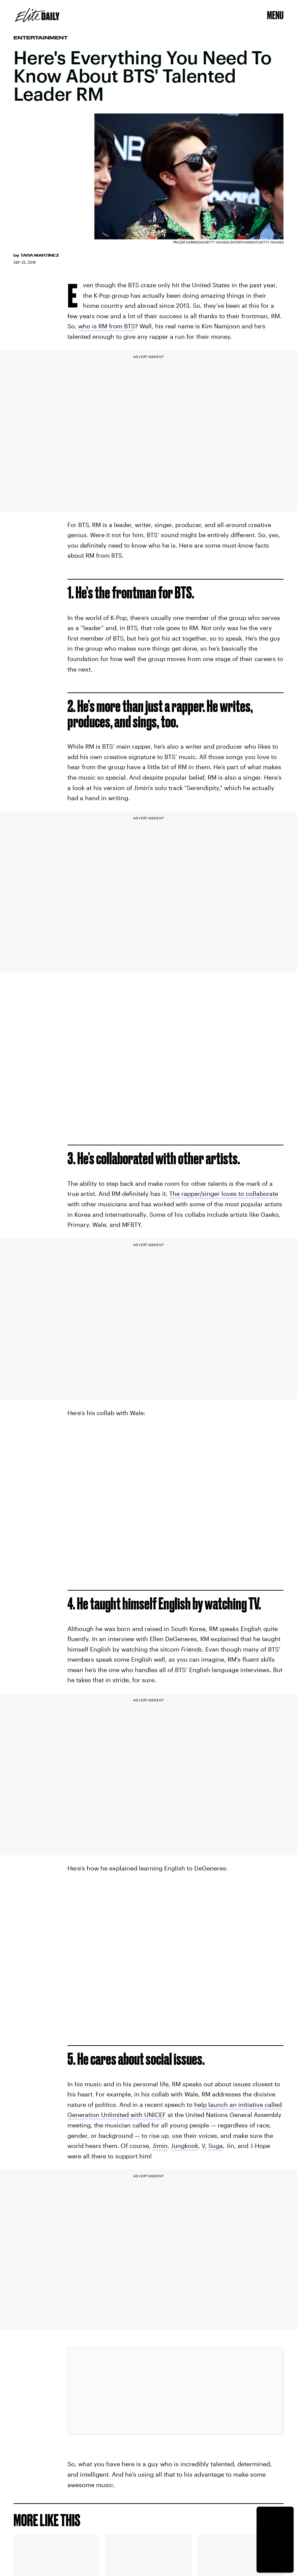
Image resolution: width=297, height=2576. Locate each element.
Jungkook (184, 2145)
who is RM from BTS (106, 326)
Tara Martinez (39, 255)
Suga (215, 2145)
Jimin (160, 2145)
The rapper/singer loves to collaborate (223, 1193)
